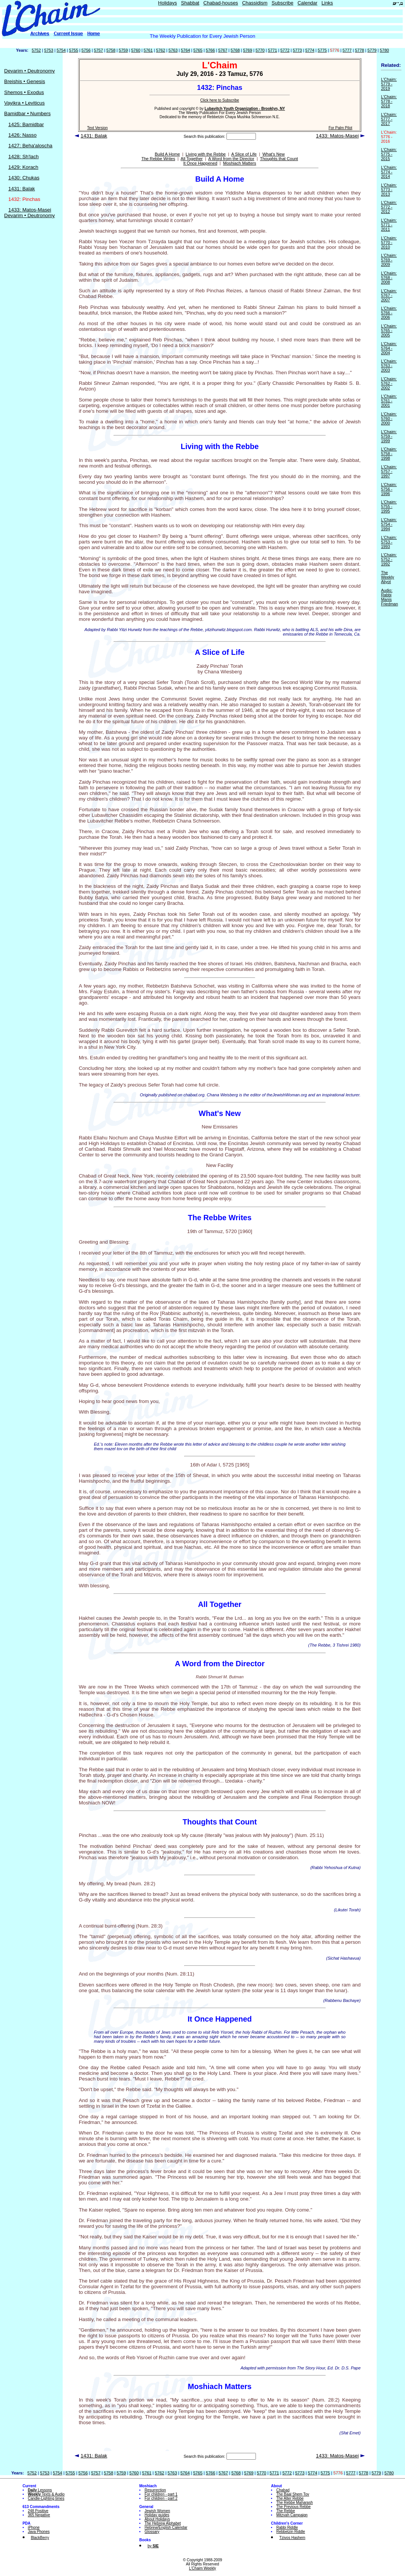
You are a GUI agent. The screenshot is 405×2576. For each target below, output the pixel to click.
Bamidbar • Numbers (27, 113)
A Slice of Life (244, 154)
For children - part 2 (161, 2498)
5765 (197, 50)
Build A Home (167, 154)
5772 (285, 50)
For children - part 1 (161, 2494)
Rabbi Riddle (287, 2527)
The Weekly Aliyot (387, 577)
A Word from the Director (231, 158)
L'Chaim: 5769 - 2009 (389, 260)
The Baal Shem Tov (292, 2494)
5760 (135, 50)
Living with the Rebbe (206, 154)
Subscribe (283, 3)
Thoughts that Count (279, 158)
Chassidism (254, 3)
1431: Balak (21, 188)
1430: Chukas (23, 178)
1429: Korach (23, 167)
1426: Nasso (22, 135)
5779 (371, 50)
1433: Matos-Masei (29, 210)
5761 (148, 50)
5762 (160, 50)
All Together (192, 158)
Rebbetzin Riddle (290, 2532)
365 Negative (39, 2515)
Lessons (40, 2490)
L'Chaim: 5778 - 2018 (389, 101)
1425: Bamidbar (26, 124)
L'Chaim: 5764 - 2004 (389, 348)
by (153, 2546)
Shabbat (190, 3)
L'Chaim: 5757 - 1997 (389, 471)
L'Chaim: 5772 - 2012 (389, 207)
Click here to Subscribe (219, 100)
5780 (384, 50)
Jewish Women (157, 2511)
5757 (98, 50)
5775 (322, 50)
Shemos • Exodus (24, 92)
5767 (222, 50)
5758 (110, 50)
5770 (260, 50)
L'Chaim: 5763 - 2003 (389, 365)
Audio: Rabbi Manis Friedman (389, 597)
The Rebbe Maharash (294, 2502)
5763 (172, 50)
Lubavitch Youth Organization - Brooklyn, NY (245, 108)
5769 (247, 50)
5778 (359, 50)
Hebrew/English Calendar (166, 2527)
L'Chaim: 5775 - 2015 (389, 154)
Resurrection (155, 2490)
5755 (73, 50)
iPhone (34, 2527)
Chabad (283, 2490)
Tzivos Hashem (292, 2538)
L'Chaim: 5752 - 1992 (389, 559)
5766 (210, 50)
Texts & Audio (46, 2494)
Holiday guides (157, 2515)
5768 (235, 50)
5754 (61, 50)
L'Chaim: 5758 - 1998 (389, 453)
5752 (36, 50)
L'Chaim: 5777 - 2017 (389, 119)
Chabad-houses (220, 3)
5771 (272, 50)
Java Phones (39, 2532)
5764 (185, 50)
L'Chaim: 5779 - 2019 (389, 84)
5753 (48, 50)
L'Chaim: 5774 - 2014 (389, 172)
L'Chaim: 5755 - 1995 (389, 506)
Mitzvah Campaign (292, 2515)
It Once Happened (200, 163)
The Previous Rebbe (293, 2507)
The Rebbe (285, 2511)
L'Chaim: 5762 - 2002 (389, 383)
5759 (123, 50)
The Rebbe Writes (158, 158)
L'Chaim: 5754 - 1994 (389, 524)
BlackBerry (40, 2538)
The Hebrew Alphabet (163, 2523)
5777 (347, 50)
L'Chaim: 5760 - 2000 (389, 418)
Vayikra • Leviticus (24, 103)
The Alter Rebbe (289, 2498)
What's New (273, 154)
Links (327, 3)
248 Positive (38, 2511)
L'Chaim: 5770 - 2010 (389, 242)
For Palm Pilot (340, 128)
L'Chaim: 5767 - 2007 (389, 295)
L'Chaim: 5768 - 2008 (389, 277)
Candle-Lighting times (46, 2498)
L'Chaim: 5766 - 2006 (389, 312)
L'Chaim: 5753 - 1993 (389, 542)
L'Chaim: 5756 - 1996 (389, 489)
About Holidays (157, 2519)
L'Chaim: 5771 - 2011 (389, 225)
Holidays (167, 3)
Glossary (152, 2532)
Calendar (307, 3)
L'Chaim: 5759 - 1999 (389, 436)
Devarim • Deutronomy (29, 71)
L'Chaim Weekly (202, 2568)
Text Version (97, 128)
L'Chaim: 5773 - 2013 (389, 189)
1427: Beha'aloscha (30, 145)
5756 (86, 50)
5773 (297, 50)
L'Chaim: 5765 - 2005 (389, 330)
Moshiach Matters (239, 163)
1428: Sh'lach (23, 156)
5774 (309, 50)
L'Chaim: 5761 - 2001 (389, 400)
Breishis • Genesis (24, 81)
